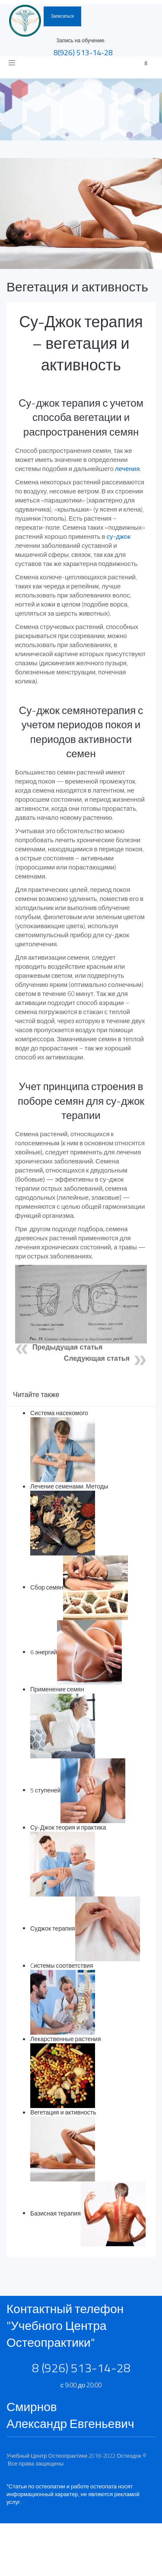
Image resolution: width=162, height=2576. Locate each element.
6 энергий (43, 1651)
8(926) (83, 52)
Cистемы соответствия (61, 1965)
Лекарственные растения (65, 2038)
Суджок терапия (52, 1927)
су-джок (119, 536)
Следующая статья (97, 1358)
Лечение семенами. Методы (69, 1486)
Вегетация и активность (77, 287)
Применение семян (57, 1689)
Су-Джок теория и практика (68, 1827)
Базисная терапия (55, 2212)
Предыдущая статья (67, 1347)
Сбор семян (46, 1586)
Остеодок (129, 2455)
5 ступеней (45, 1789)
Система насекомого (59, 1412)
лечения (127, 469)
